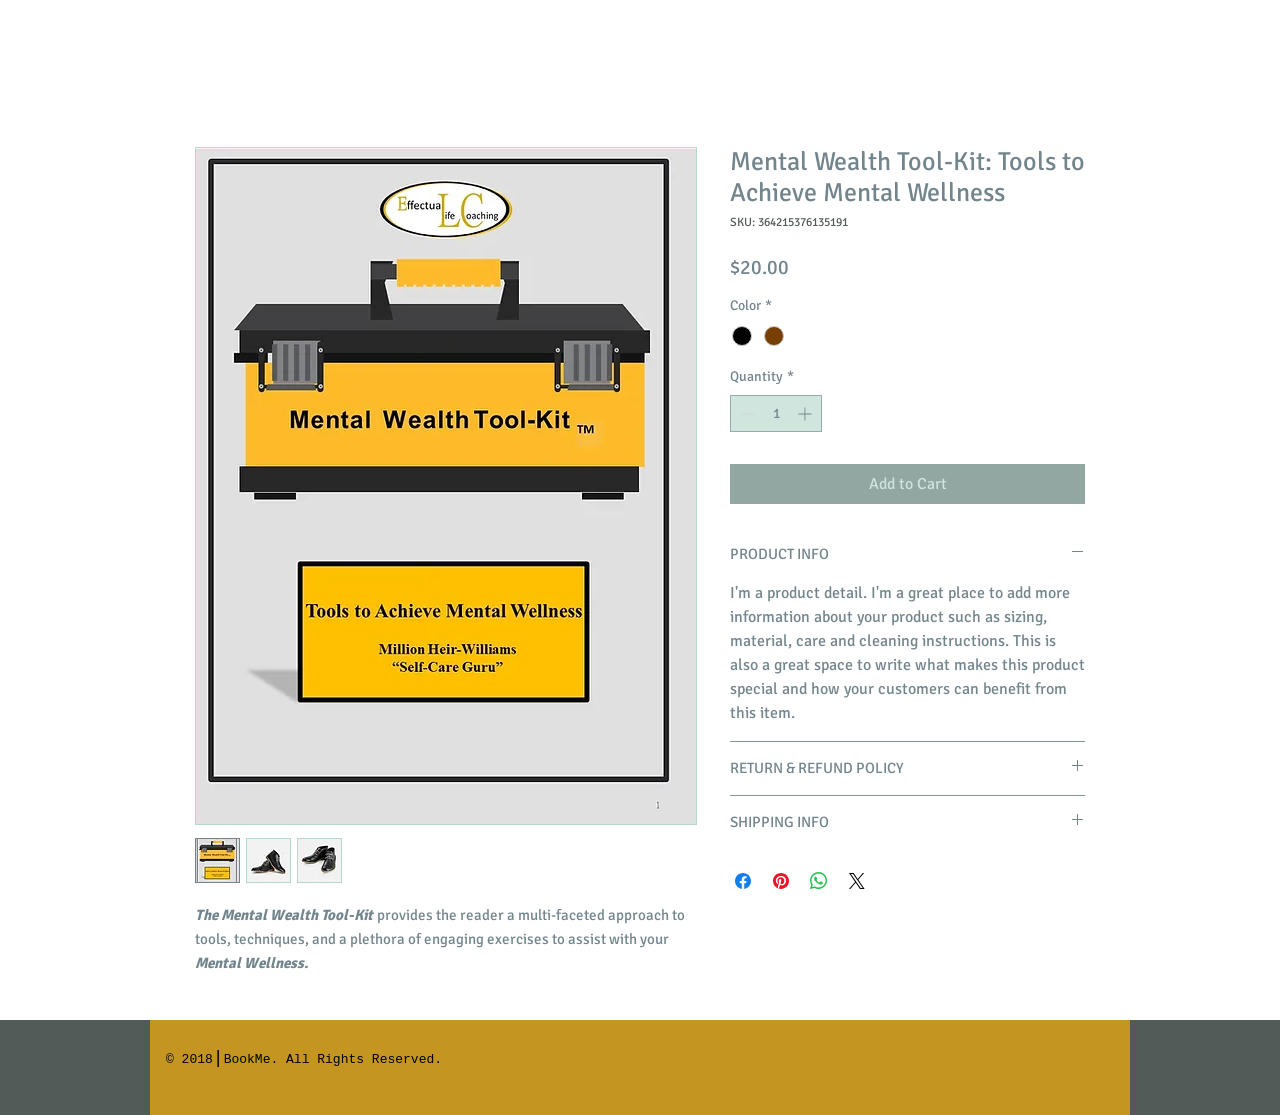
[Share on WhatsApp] (819, 881)
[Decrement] (745, 413)
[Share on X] (857, 881)
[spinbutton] (776, 413)
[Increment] (806, 413)
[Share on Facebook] (743, 881)
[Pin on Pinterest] (781, 881)
